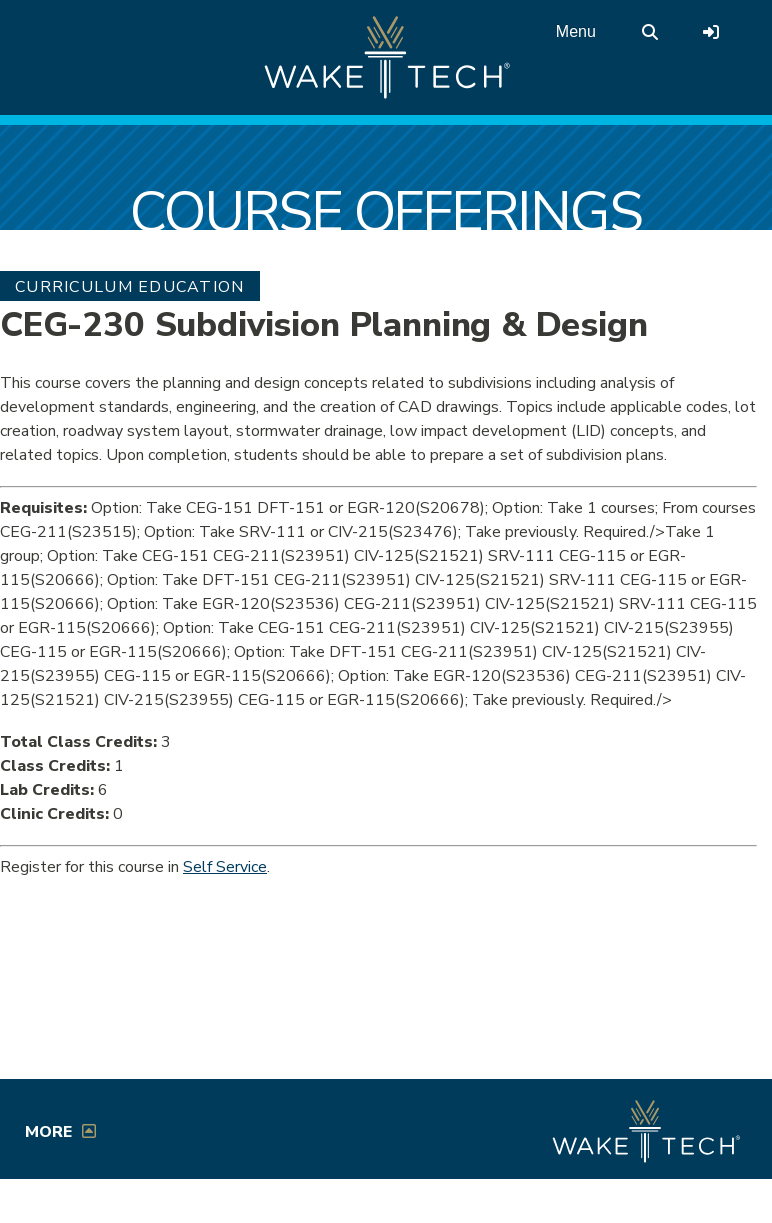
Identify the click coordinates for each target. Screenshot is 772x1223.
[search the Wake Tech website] (650, 32)
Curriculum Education (130, 287)
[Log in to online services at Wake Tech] (711, 32)
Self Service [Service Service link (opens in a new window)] (225, 867)
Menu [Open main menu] (576, 31)
